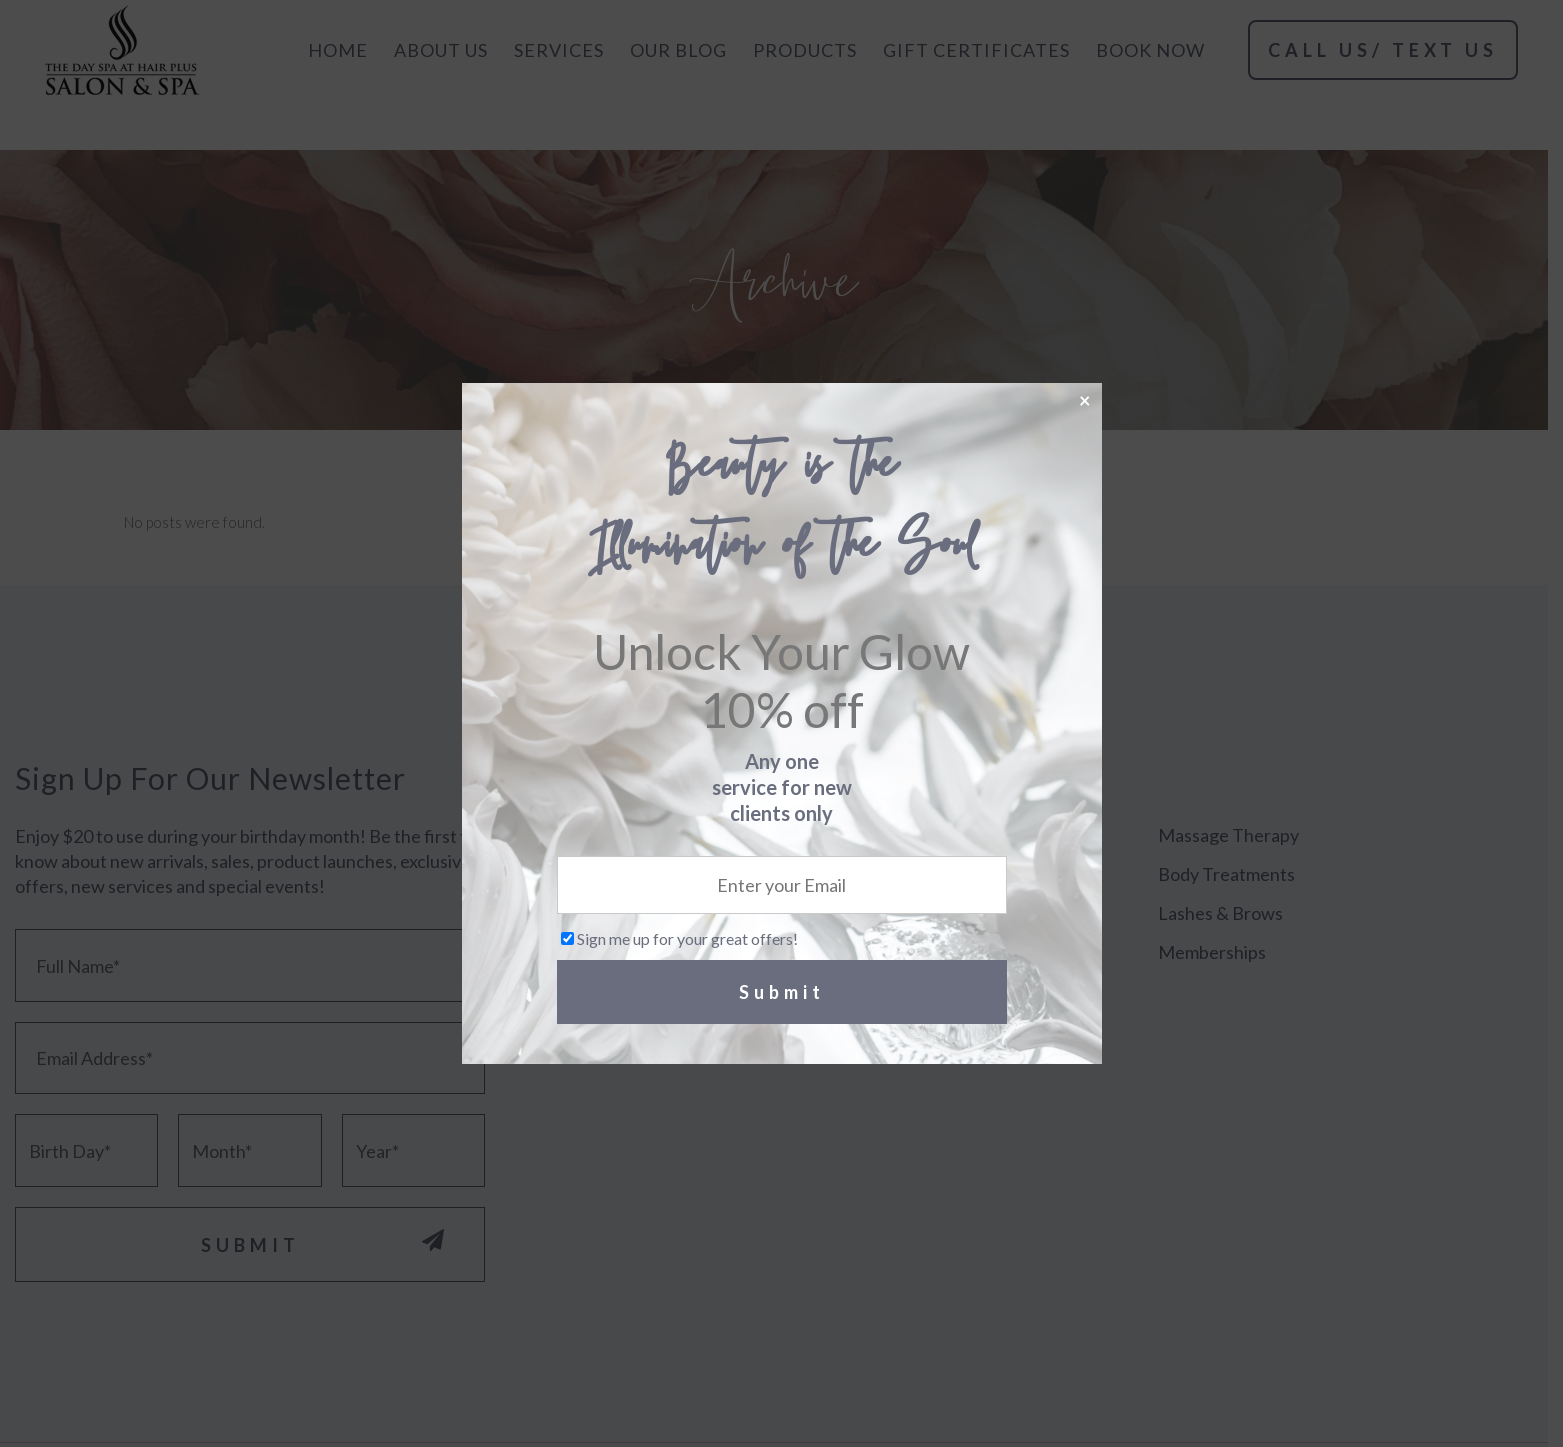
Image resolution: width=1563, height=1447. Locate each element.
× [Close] (1085, 399)
